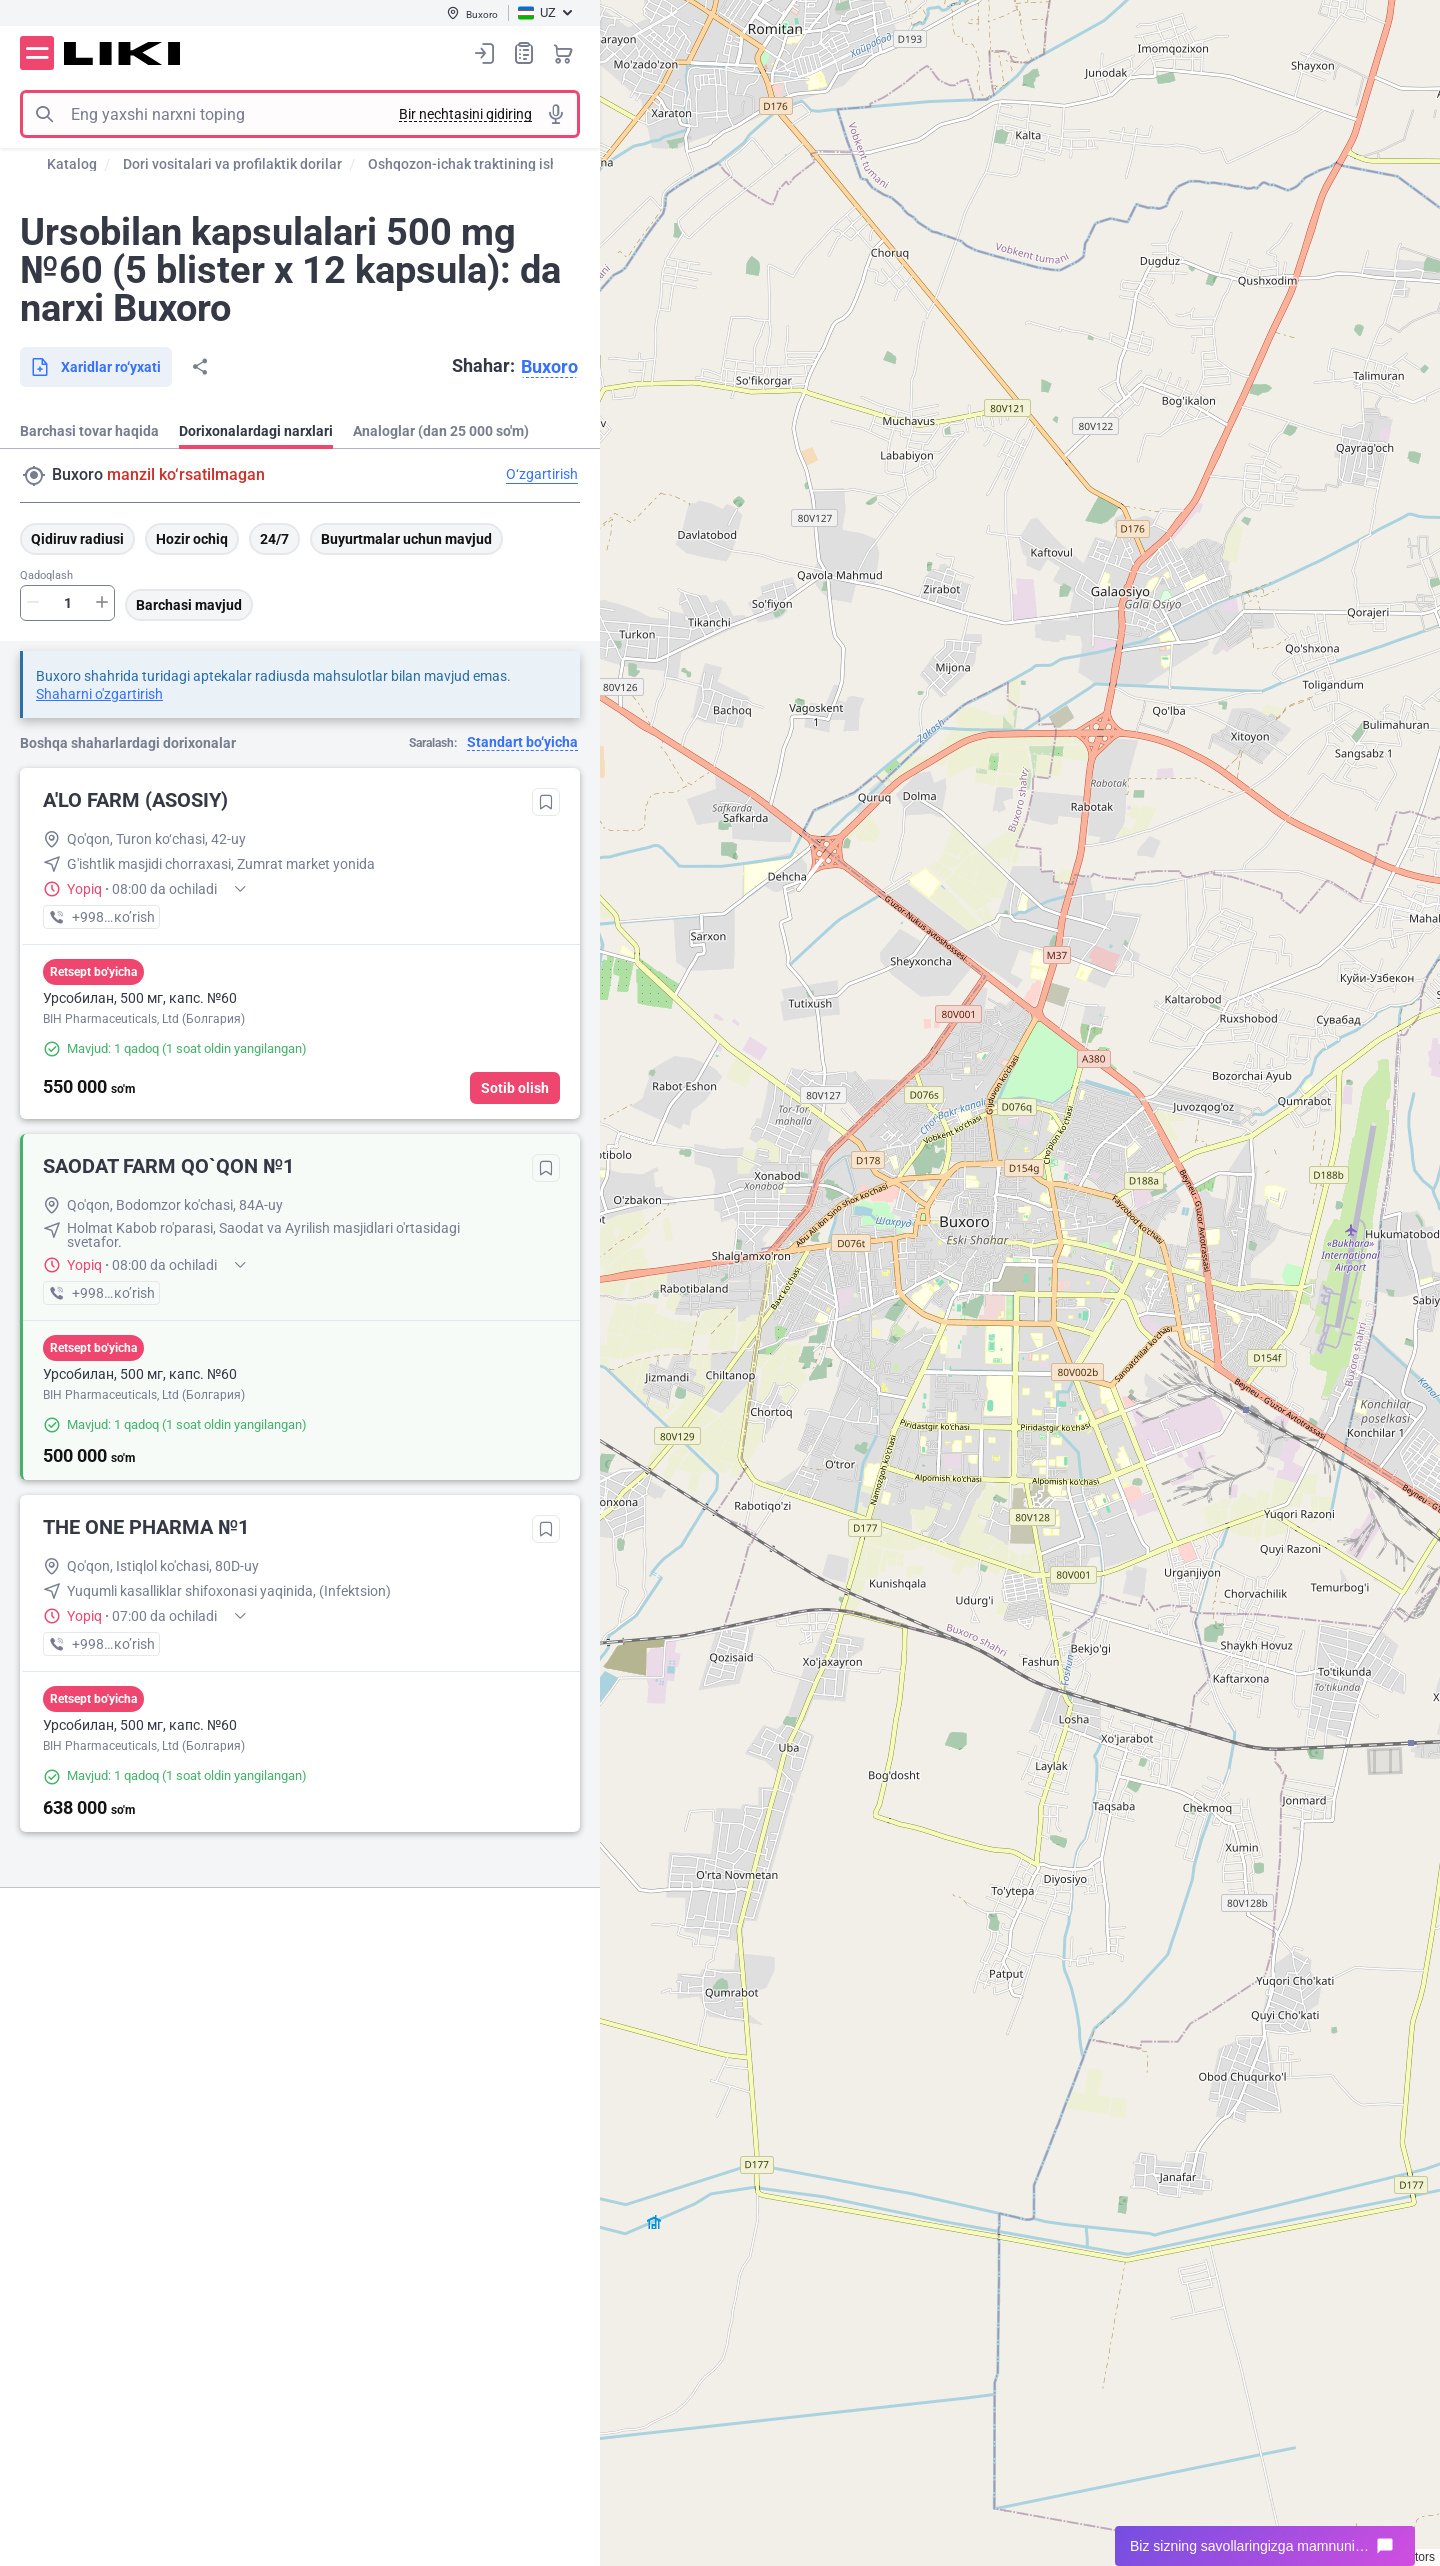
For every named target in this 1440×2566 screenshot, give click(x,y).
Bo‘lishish (200, 367)
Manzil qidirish (34, 476)
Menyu (37, 53)
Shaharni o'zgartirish (99, 694)
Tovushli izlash (556, 114)
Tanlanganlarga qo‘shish (546, 802)
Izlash (44, 114)
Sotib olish (515, 1088)
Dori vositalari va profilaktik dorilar (232, 164)
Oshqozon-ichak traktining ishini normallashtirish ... (532, 164)
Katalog (72, 164)
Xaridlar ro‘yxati (524, 52)
